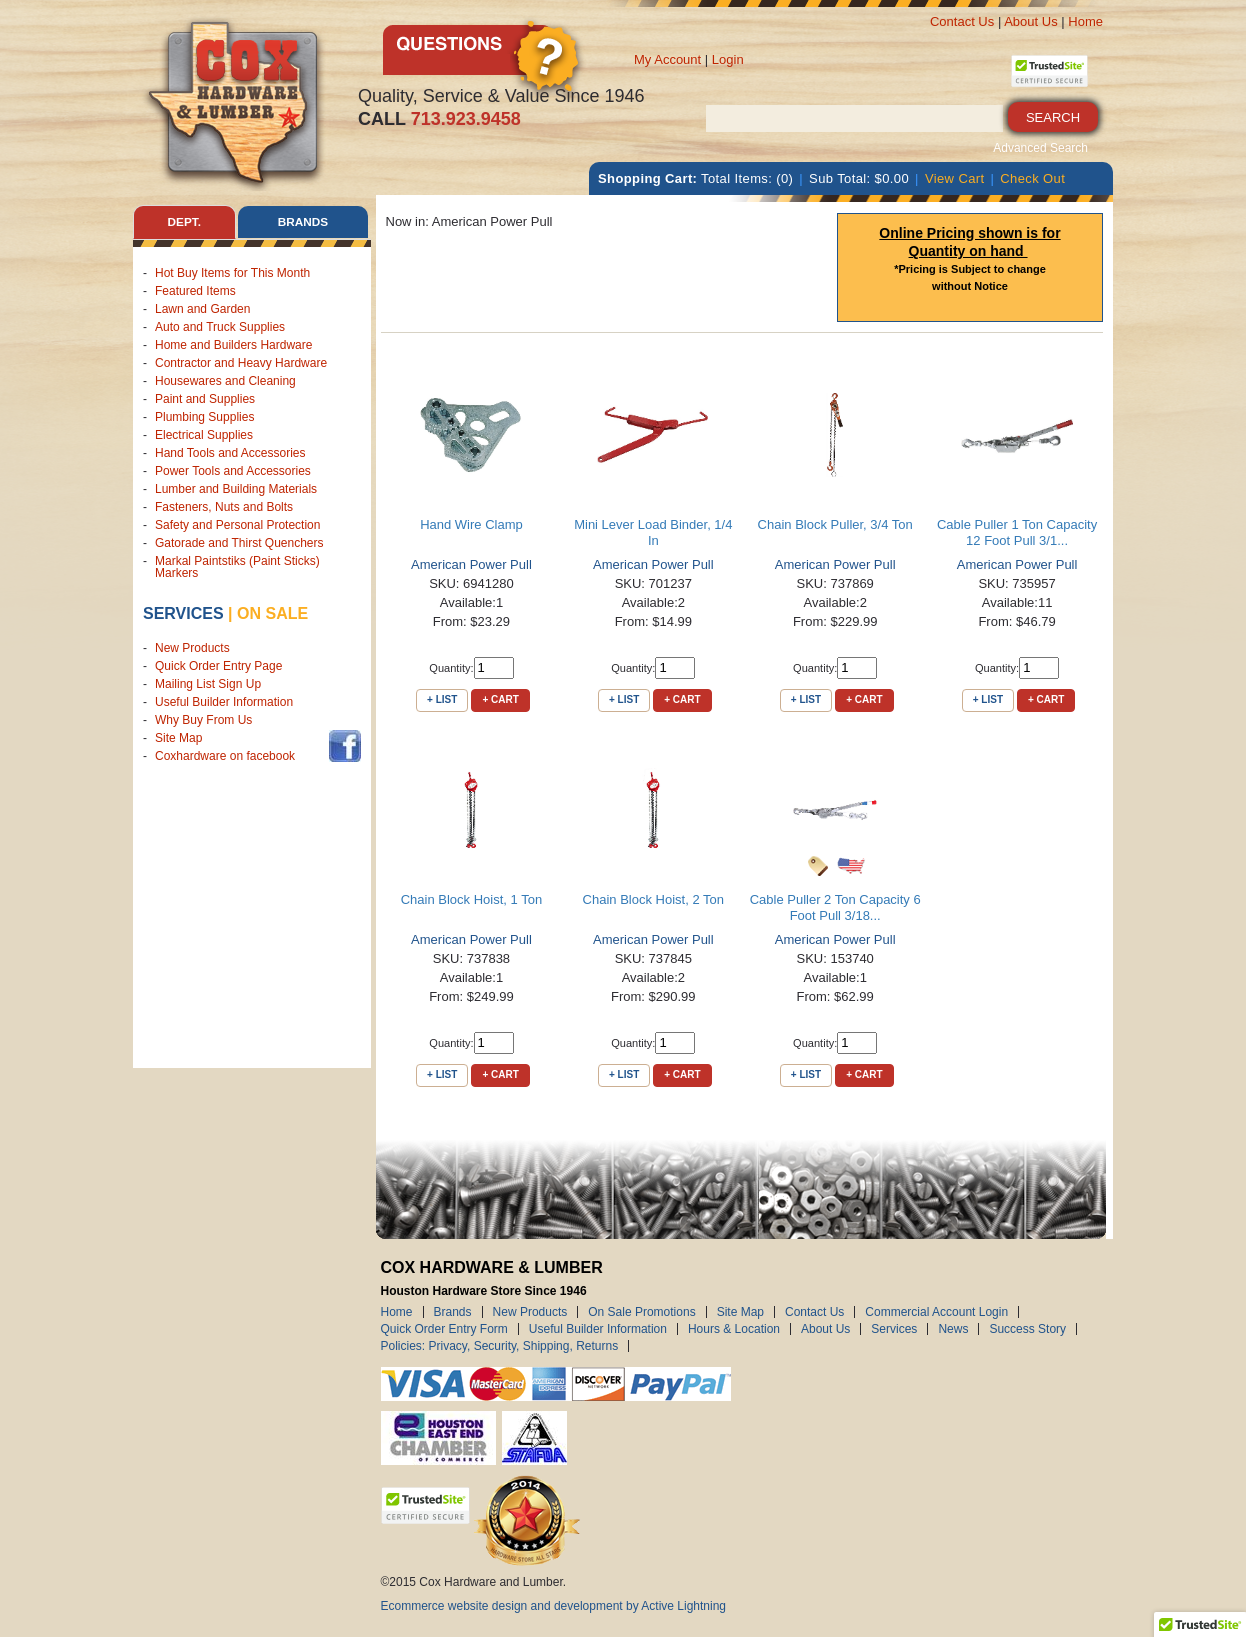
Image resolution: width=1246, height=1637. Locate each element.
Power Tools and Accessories (233, 471)
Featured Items (195, 291)
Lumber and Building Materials (236, 489)
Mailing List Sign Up (208, 685)
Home (1085, 21)
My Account (667, 59)
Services (183, 613)
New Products (192, 649)
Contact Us (962, 21)
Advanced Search (1040, 148)
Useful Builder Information (224, 703)
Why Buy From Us (203, 721)
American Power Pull (471, 564)
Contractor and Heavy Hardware (241, 363)
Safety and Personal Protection (237, 525)
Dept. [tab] (184, 222)
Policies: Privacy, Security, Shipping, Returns (500, 1346)
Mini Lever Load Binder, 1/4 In (653, 532)
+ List (442, 699)
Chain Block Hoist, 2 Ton (653, 899)
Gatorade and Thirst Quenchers (239, 543)
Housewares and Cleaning (225, 381)
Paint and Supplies (205, 399)
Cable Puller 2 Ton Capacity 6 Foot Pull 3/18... (835, 907)
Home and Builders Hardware (233, 345)
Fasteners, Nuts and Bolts (224, 507)
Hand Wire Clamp (471, 524)
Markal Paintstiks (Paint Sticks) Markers (237, 567)
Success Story (1027, 1329)
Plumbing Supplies (204, 417)
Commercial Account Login (936, 1312)
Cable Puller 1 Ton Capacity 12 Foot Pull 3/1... (1017, 532)
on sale (272, 613)
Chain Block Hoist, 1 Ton (471, 899)
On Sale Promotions (641, 1312)
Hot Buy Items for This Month (232, 273)
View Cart (955, 178)
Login (728, 59)
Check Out (1032, 178)
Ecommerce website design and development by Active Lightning (554, 1606)
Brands (453, 1312)
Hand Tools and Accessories (230, 453)
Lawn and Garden (202, 309)
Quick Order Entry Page (218, 667)
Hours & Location (734, 1329)
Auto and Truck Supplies (220, 327)
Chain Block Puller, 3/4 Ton (835, 524)
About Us (1030, 21)
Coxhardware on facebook (228, 757)
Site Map (178, 739)
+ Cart (500, 699)
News (953, 1329)
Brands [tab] (303, 222)
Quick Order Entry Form (444, 1329)
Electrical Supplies (204, 435)
